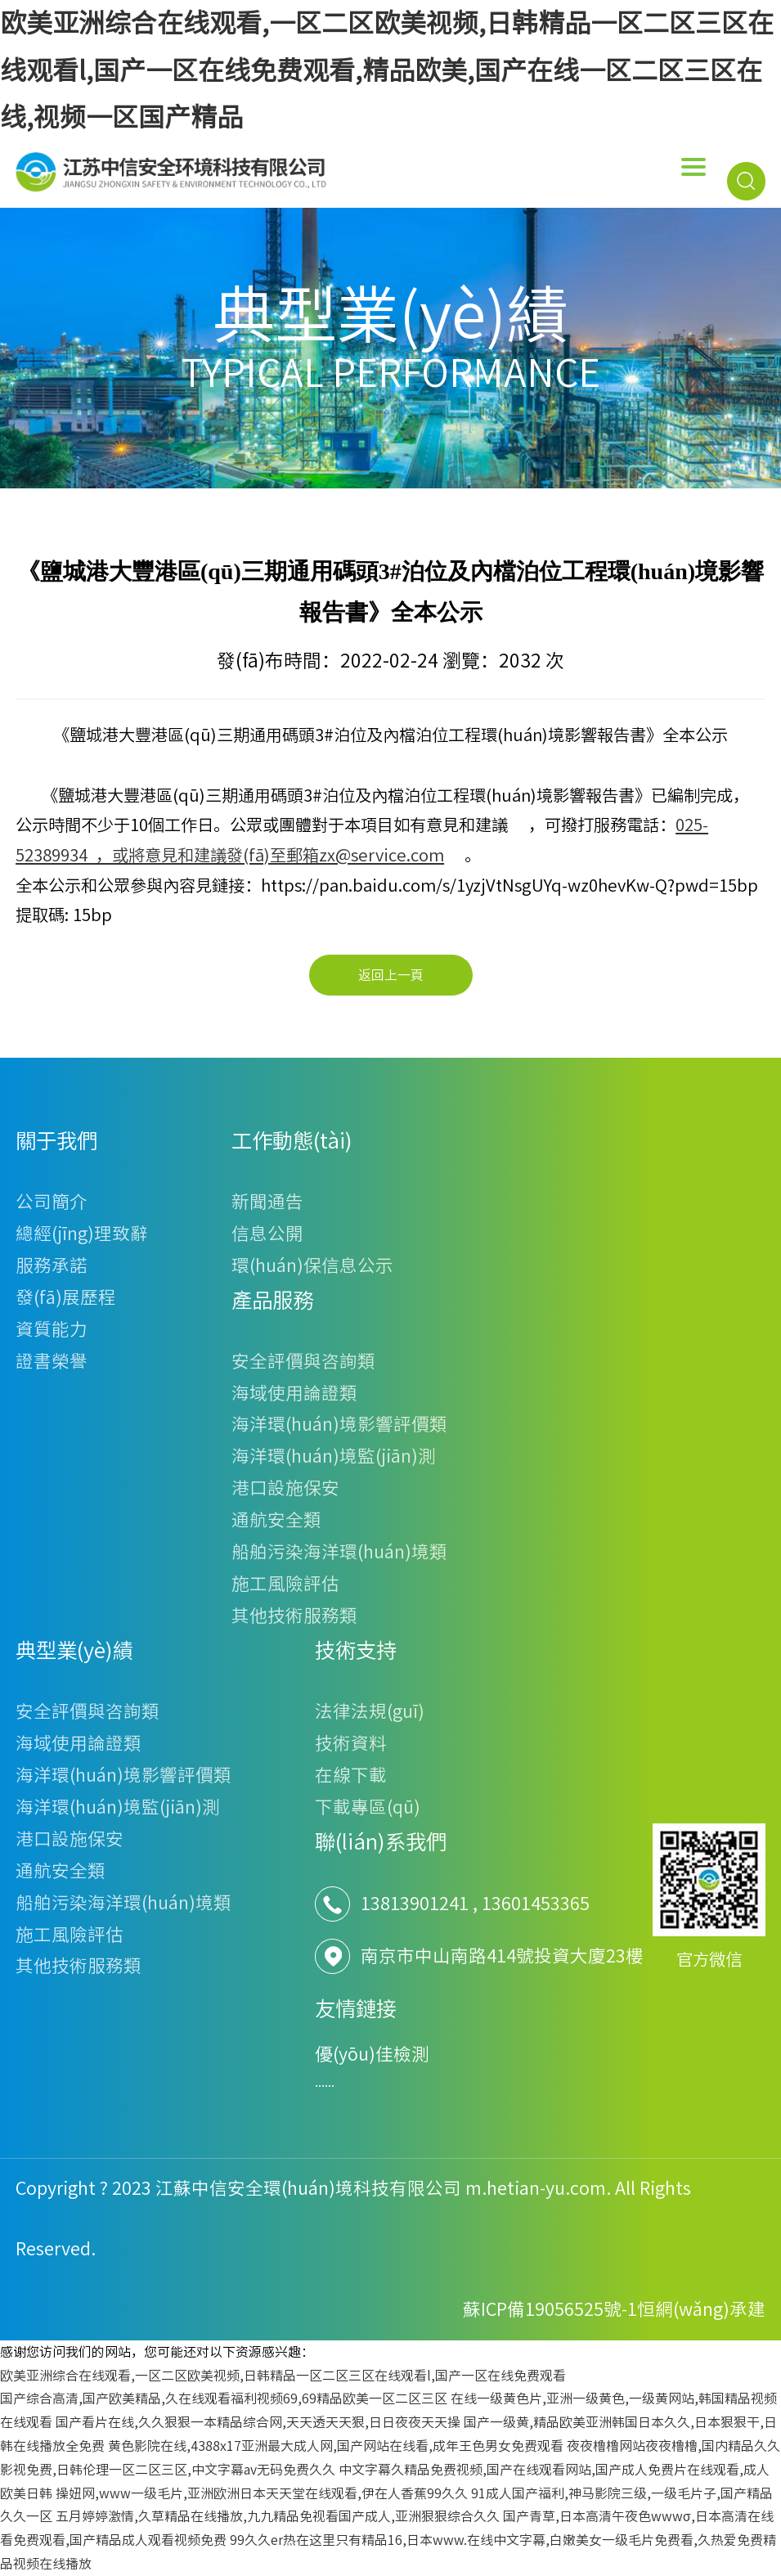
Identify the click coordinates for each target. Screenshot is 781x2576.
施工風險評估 (285, 1584)
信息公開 (267, 1234)
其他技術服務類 (294, 1616)
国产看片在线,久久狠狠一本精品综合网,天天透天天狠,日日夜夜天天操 (258, 2422)
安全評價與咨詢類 (303, 1361)
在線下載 (351, 1775)
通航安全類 (276, 1520)
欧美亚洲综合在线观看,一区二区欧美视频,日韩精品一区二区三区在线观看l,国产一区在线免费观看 (283, 2375)
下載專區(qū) (367, 1807)
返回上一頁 (391, 975)
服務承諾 (52, 1266)
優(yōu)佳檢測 (372, 2054)
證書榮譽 (52, 1361)
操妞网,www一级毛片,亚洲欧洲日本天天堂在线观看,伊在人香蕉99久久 (262, 2493)
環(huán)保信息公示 (312, 1266)
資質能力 (52, 1329)
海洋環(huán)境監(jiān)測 (333, 1456)
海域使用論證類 (294, 1393)
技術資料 (351, 1743)
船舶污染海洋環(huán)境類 (339, 1552)
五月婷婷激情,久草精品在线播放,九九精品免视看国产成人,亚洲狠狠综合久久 (278, 2516)
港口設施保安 (285, 1488)
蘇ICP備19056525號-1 (550, 2309)
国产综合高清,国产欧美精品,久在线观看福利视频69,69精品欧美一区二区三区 (223, 2398)
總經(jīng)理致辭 (82, 1234)
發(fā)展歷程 (66, 1297)
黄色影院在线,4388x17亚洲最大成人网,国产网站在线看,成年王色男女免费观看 (335, 2445)
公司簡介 (52, 1202)
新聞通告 (267, 1202)
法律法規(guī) (369, 1711)
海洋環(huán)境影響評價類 (339, 1424)
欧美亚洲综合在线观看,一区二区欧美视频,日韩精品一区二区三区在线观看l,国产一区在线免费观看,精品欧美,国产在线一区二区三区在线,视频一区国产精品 (387, 70)
